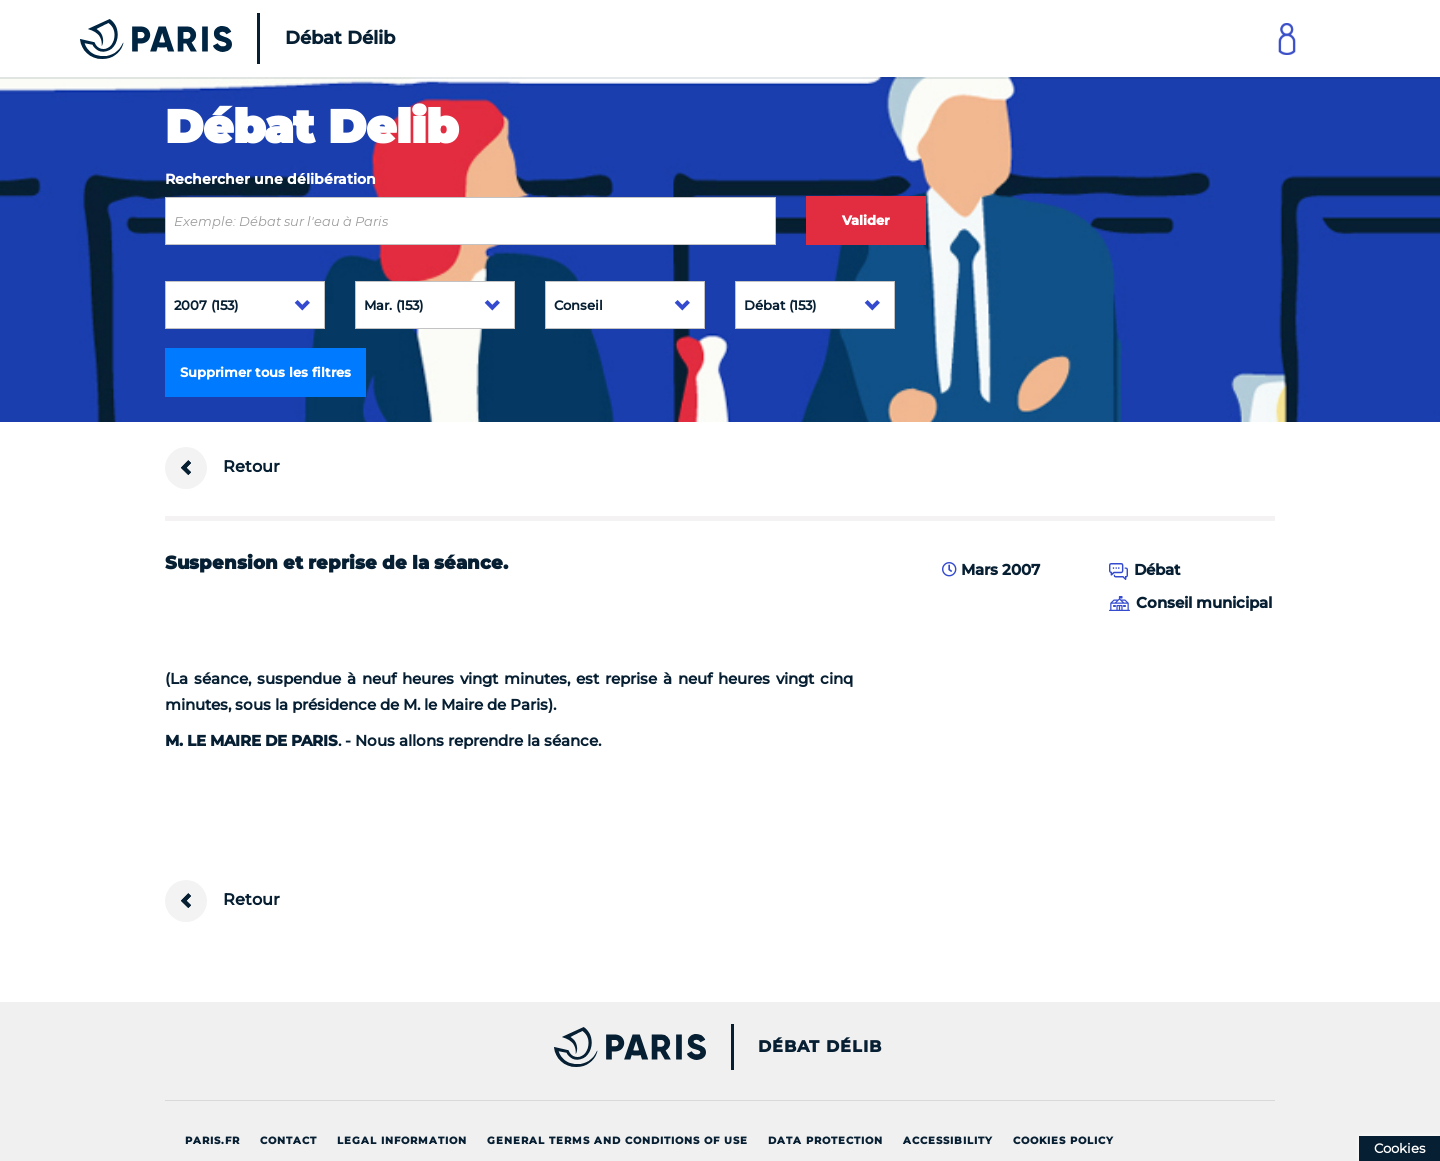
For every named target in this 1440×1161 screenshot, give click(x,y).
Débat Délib (820, 1047)
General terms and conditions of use (617, 1140)
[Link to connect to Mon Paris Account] (1287, 38)
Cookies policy (1063, 1140)
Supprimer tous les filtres (265, 372)
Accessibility (948, 1140)
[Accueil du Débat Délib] (210, 38)
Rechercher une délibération (270, 179)
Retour (222, 468)
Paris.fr (212, 1140)
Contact (288, 1140)
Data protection (825, 1140)
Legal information (402, 1140)
